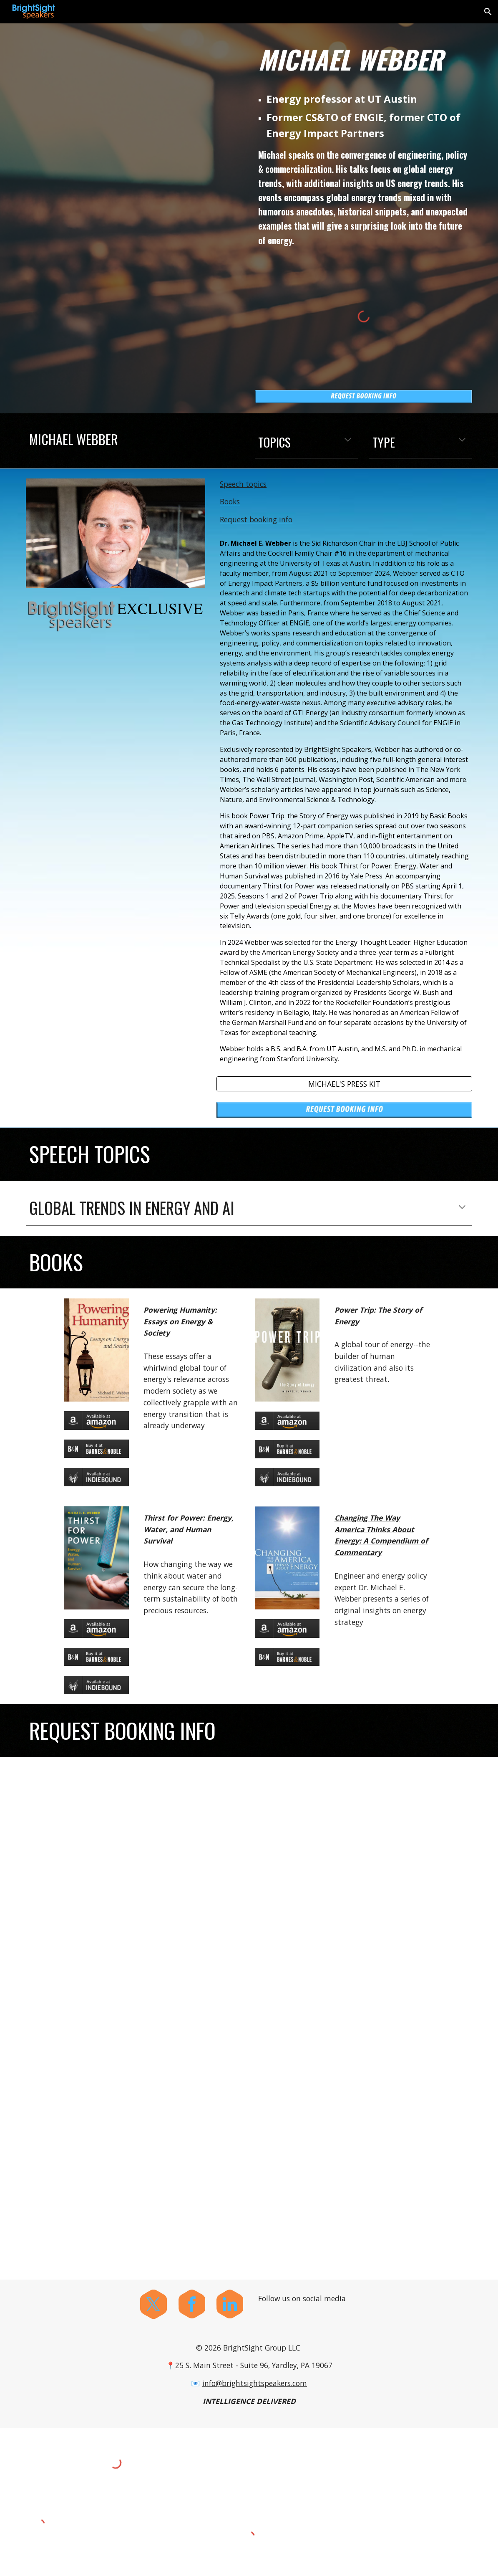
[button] (488, 12)
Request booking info (256, 519)
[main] (364, 59)
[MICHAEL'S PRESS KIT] (344, 1084)
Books (230, 501)
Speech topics (243, 484)
